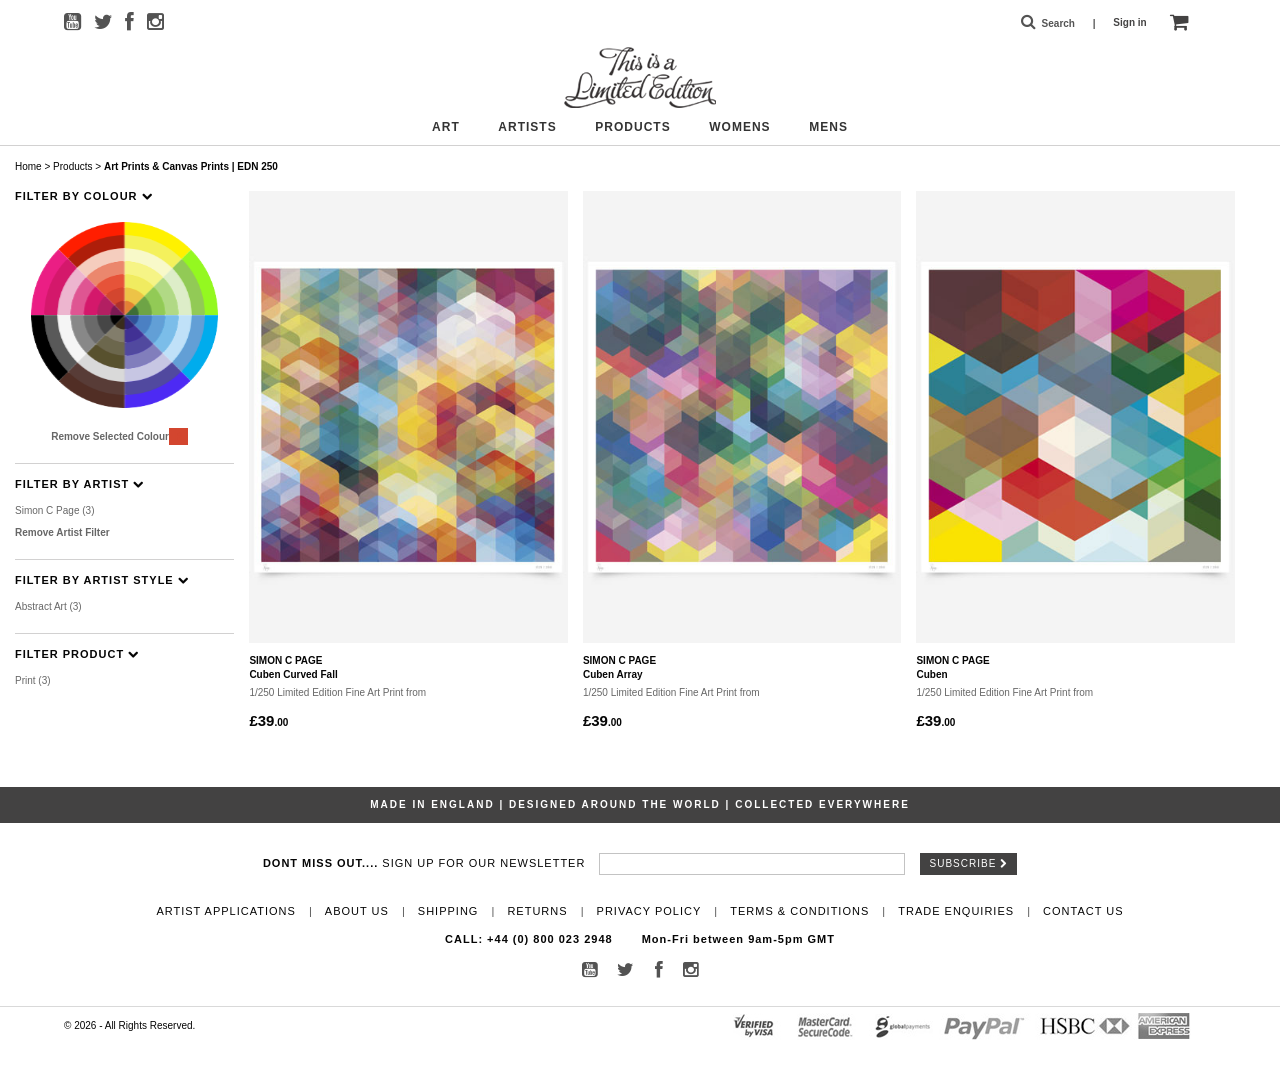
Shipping (448, 911)
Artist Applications (225, 911)
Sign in (1129, 22)
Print (33, 680)
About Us (357, 911)
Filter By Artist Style (102, 580)
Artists (527, 127)
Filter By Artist (79, 484)
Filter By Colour (84, 196)
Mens (828, 127)
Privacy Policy (649, 911)
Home (28, 166)
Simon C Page (55, 510)
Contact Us (1083, 911)
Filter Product (77, 654)
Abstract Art (48, 606)
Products (632, 127)
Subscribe (969, 863)
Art (446, 127)
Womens (739, 127)
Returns (537, 911)
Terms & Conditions (799, 911)
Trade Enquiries (956, 911)
